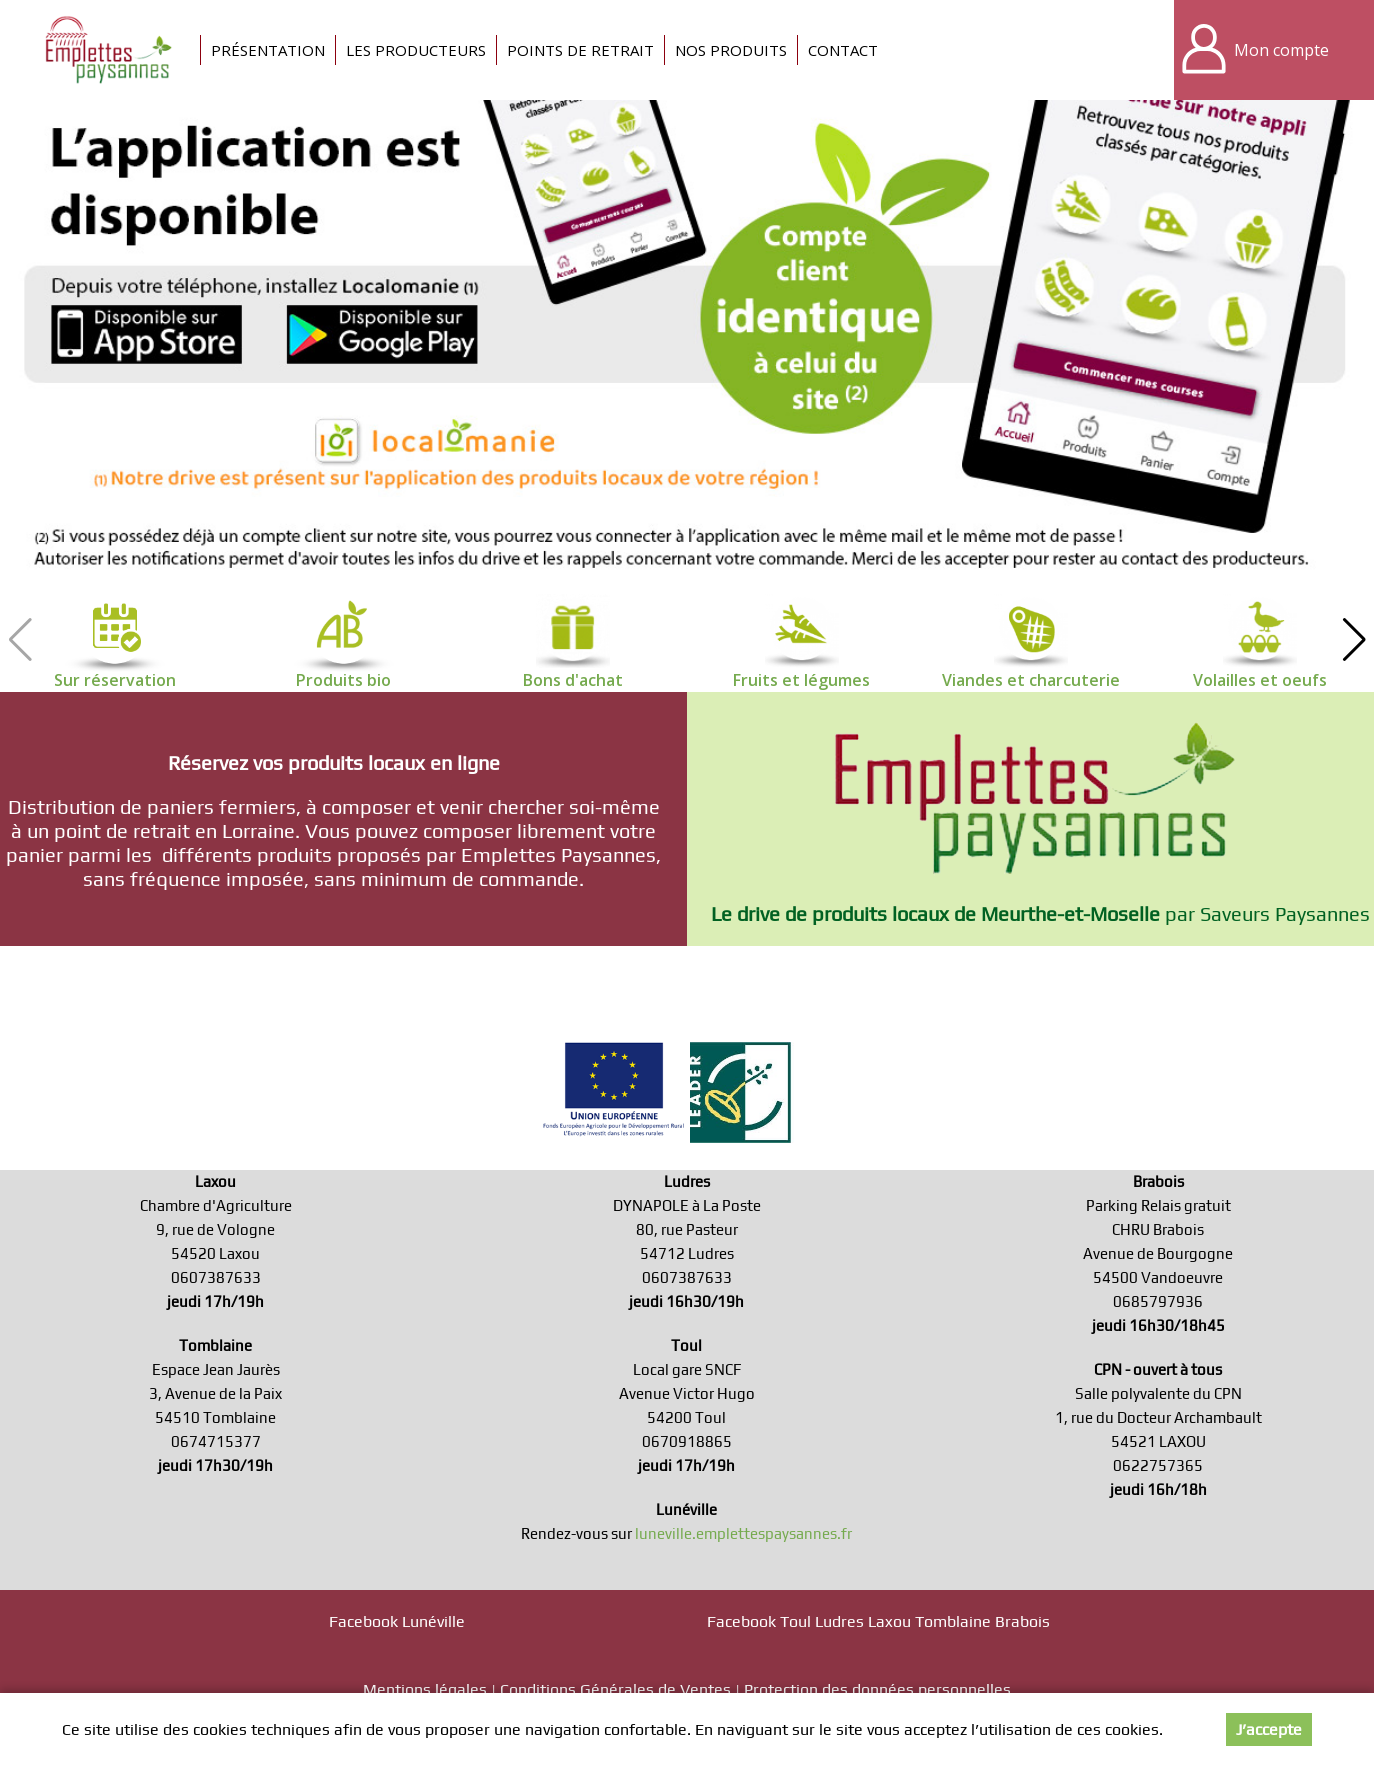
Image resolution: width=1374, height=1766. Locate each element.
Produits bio (343, 680)
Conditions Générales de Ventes (615, 1689)
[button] (1354, 640)
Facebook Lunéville (397, 1621)
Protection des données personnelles (877, 1689)
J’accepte (1269, 1729)
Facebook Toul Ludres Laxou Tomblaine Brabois (878, 1621)
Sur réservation (115, 680)
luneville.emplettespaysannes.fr (743, 1533)
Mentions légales (425, 1689)
